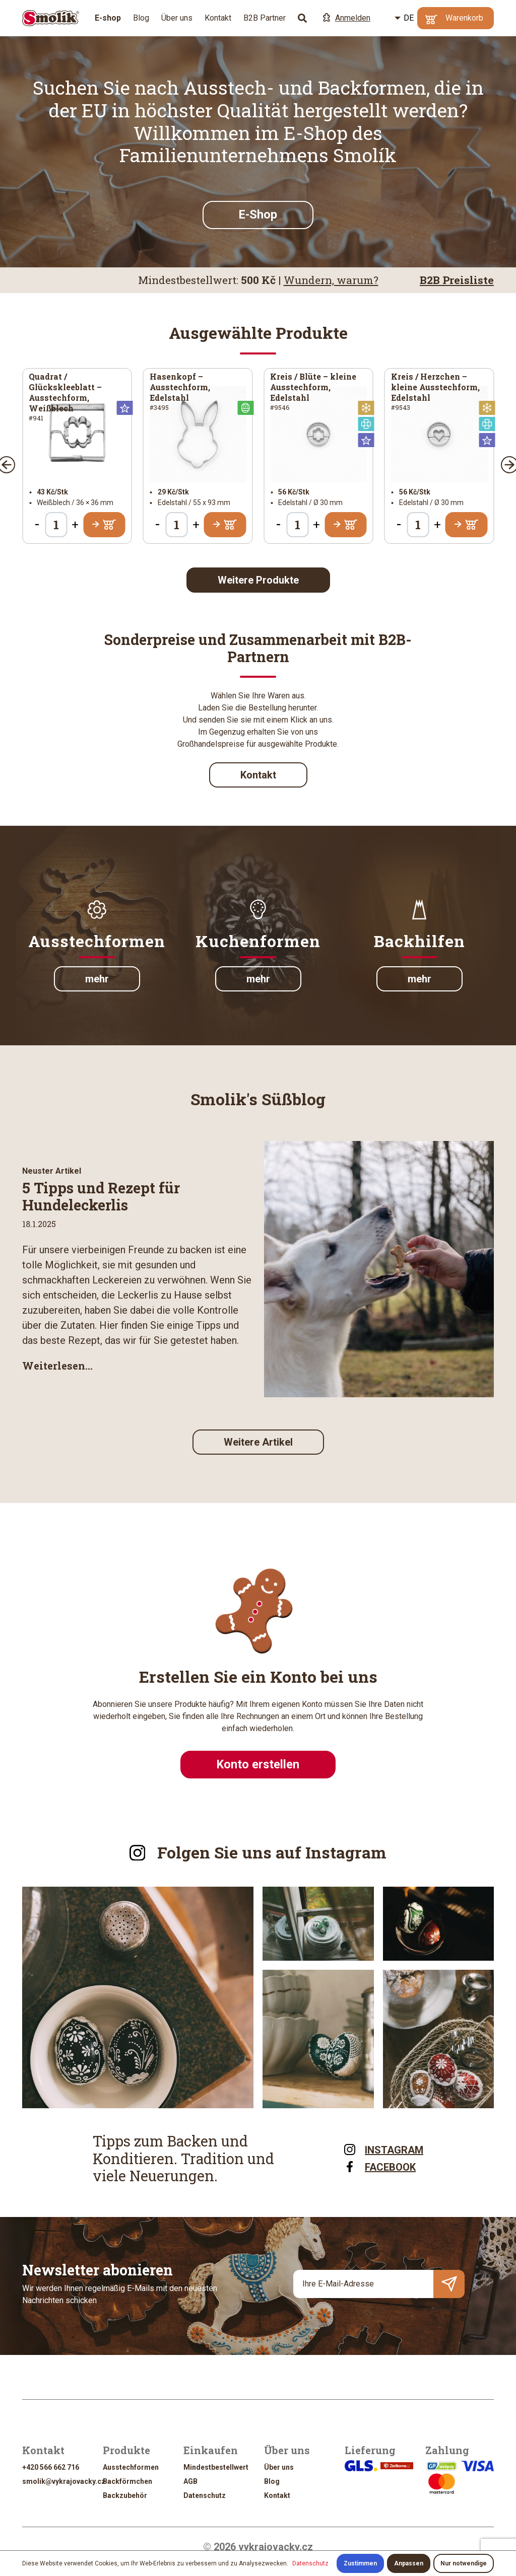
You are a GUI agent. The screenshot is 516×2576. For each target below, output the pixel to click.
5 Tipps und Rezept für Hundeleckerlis (101, 1196)
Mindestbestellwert (215, 2467)
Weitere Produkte (258, 580)
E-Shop (258, 214)
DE (409, 18)
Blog (141, 18)
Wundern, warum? (331, 280)
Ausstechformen (131, 2467)
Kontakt (218, 18)
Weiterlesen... (57, 1365)
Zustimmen (360, 2563)
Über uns (176, 18)
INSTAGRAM (382, 2149)
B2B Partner (264, 18)
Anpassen (408, 2563)
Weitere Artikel (258, 1442)
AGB (190, 2481)
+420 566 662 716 (50, 2467)
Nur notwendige (463, 2563)
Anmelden (346, 18)
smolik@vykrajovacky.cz (63, 2481)
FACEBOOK (379, 2166)
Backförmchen (127, 2481)
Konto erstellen (258, 1764)
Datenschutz (204, 2495)
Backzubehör (125, 2495)
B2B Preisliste (457, 280)
